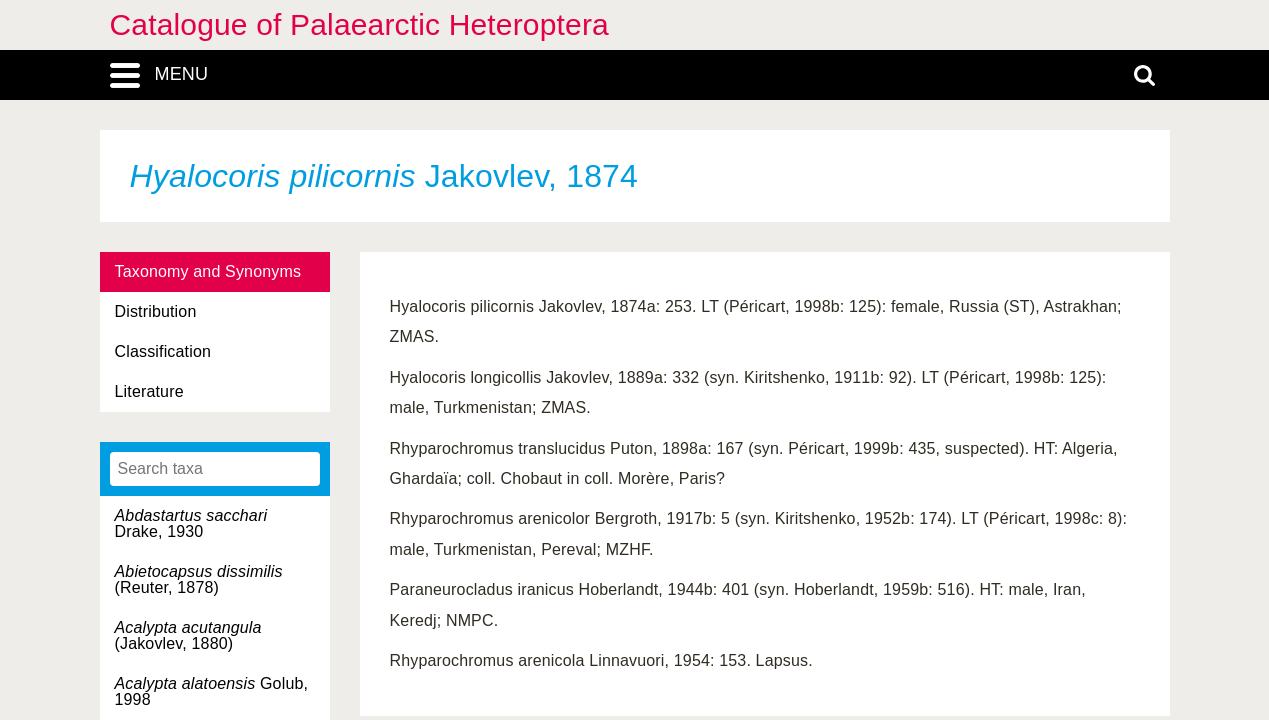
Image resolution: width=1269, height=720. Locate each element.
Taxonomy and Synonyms (208, 271)
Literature (149, 391)
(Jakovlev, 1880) (188, 635)
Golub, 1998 (212, 691)
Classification (163, 351)
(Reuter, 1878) (199, 579)
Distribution (156, 311)
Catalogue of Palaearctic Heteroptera (359, 24)
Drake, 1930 (191, 523)
